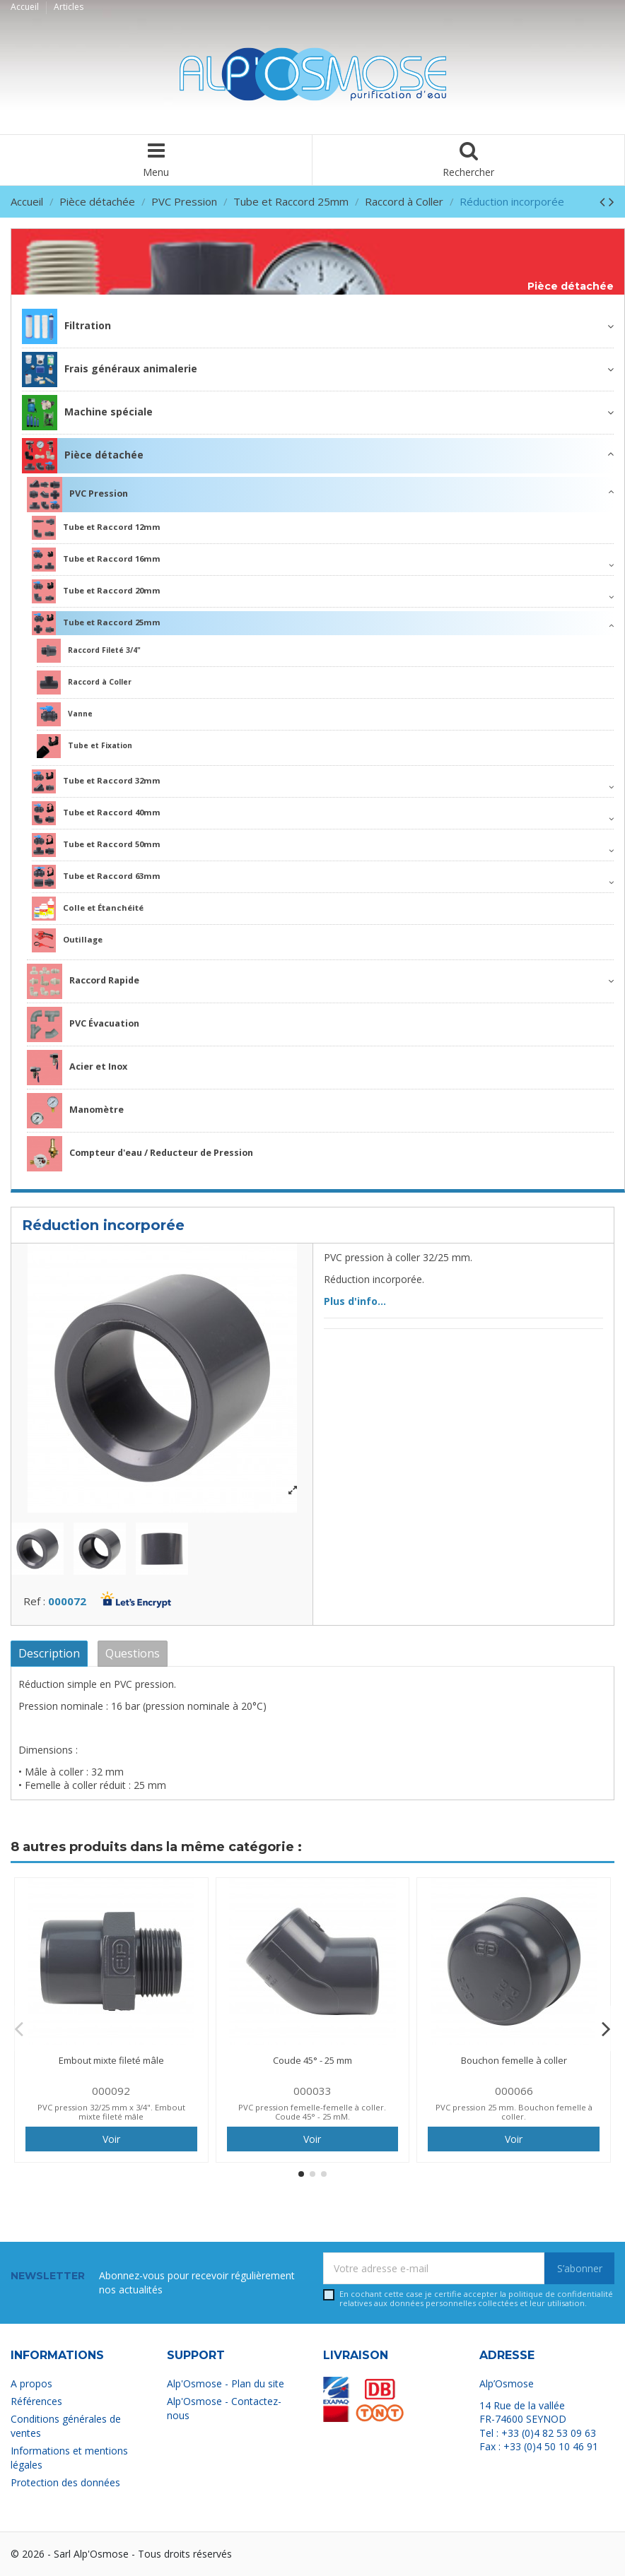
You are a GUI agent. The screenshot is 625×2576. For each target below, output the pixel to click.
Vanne (65, 714)
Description (49, 1653)
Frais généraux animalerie (109, 369)
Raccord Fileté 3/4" (89, 651)
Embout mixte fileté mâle (111, 2060)
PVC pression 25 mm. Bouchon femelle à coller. (514, 2112)
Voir (111, 2139)
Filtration (66, 326)
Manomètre (75, 1110)
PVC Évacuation (83, 1024)
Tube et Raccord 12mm (96, 528)
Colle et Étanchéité (88, 909)
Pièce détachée (570, 286)
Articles (68, 7)
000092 (111, 2091)
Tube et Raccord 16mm (96, 560)
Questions (132, 1653)
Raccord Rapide (83, 981)
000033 (312, 2091)
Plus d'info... (355, 1301)
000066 (514, 2091)
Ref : (34, 1601)
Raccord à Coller (84, 682)
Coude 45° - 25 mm (312, 2060)
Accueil (26, 7)
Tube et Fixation (84, 746)
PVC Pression (77, 494)
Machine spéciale (87, 412)
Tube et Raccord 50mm (96, 845)
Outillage (67, 940)
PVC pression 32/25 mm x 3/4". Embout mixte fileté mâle (111, 2112)
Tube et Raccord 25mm (96, 623)
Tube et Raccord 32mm (96, 781)
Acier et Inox (77, 1067)
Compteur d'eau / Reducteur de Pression (140, 1153)
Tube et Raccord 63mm (96, 877)
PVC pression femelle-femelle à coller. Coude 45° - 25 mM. (312, 2112)
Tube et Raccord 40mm (96, 813)
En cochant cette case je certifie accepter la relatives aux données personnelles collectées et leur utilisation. (476, 2298)
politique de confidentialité (560, 2293)
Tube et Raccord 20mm (96, 591)
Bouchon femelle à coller (514, 2060)
